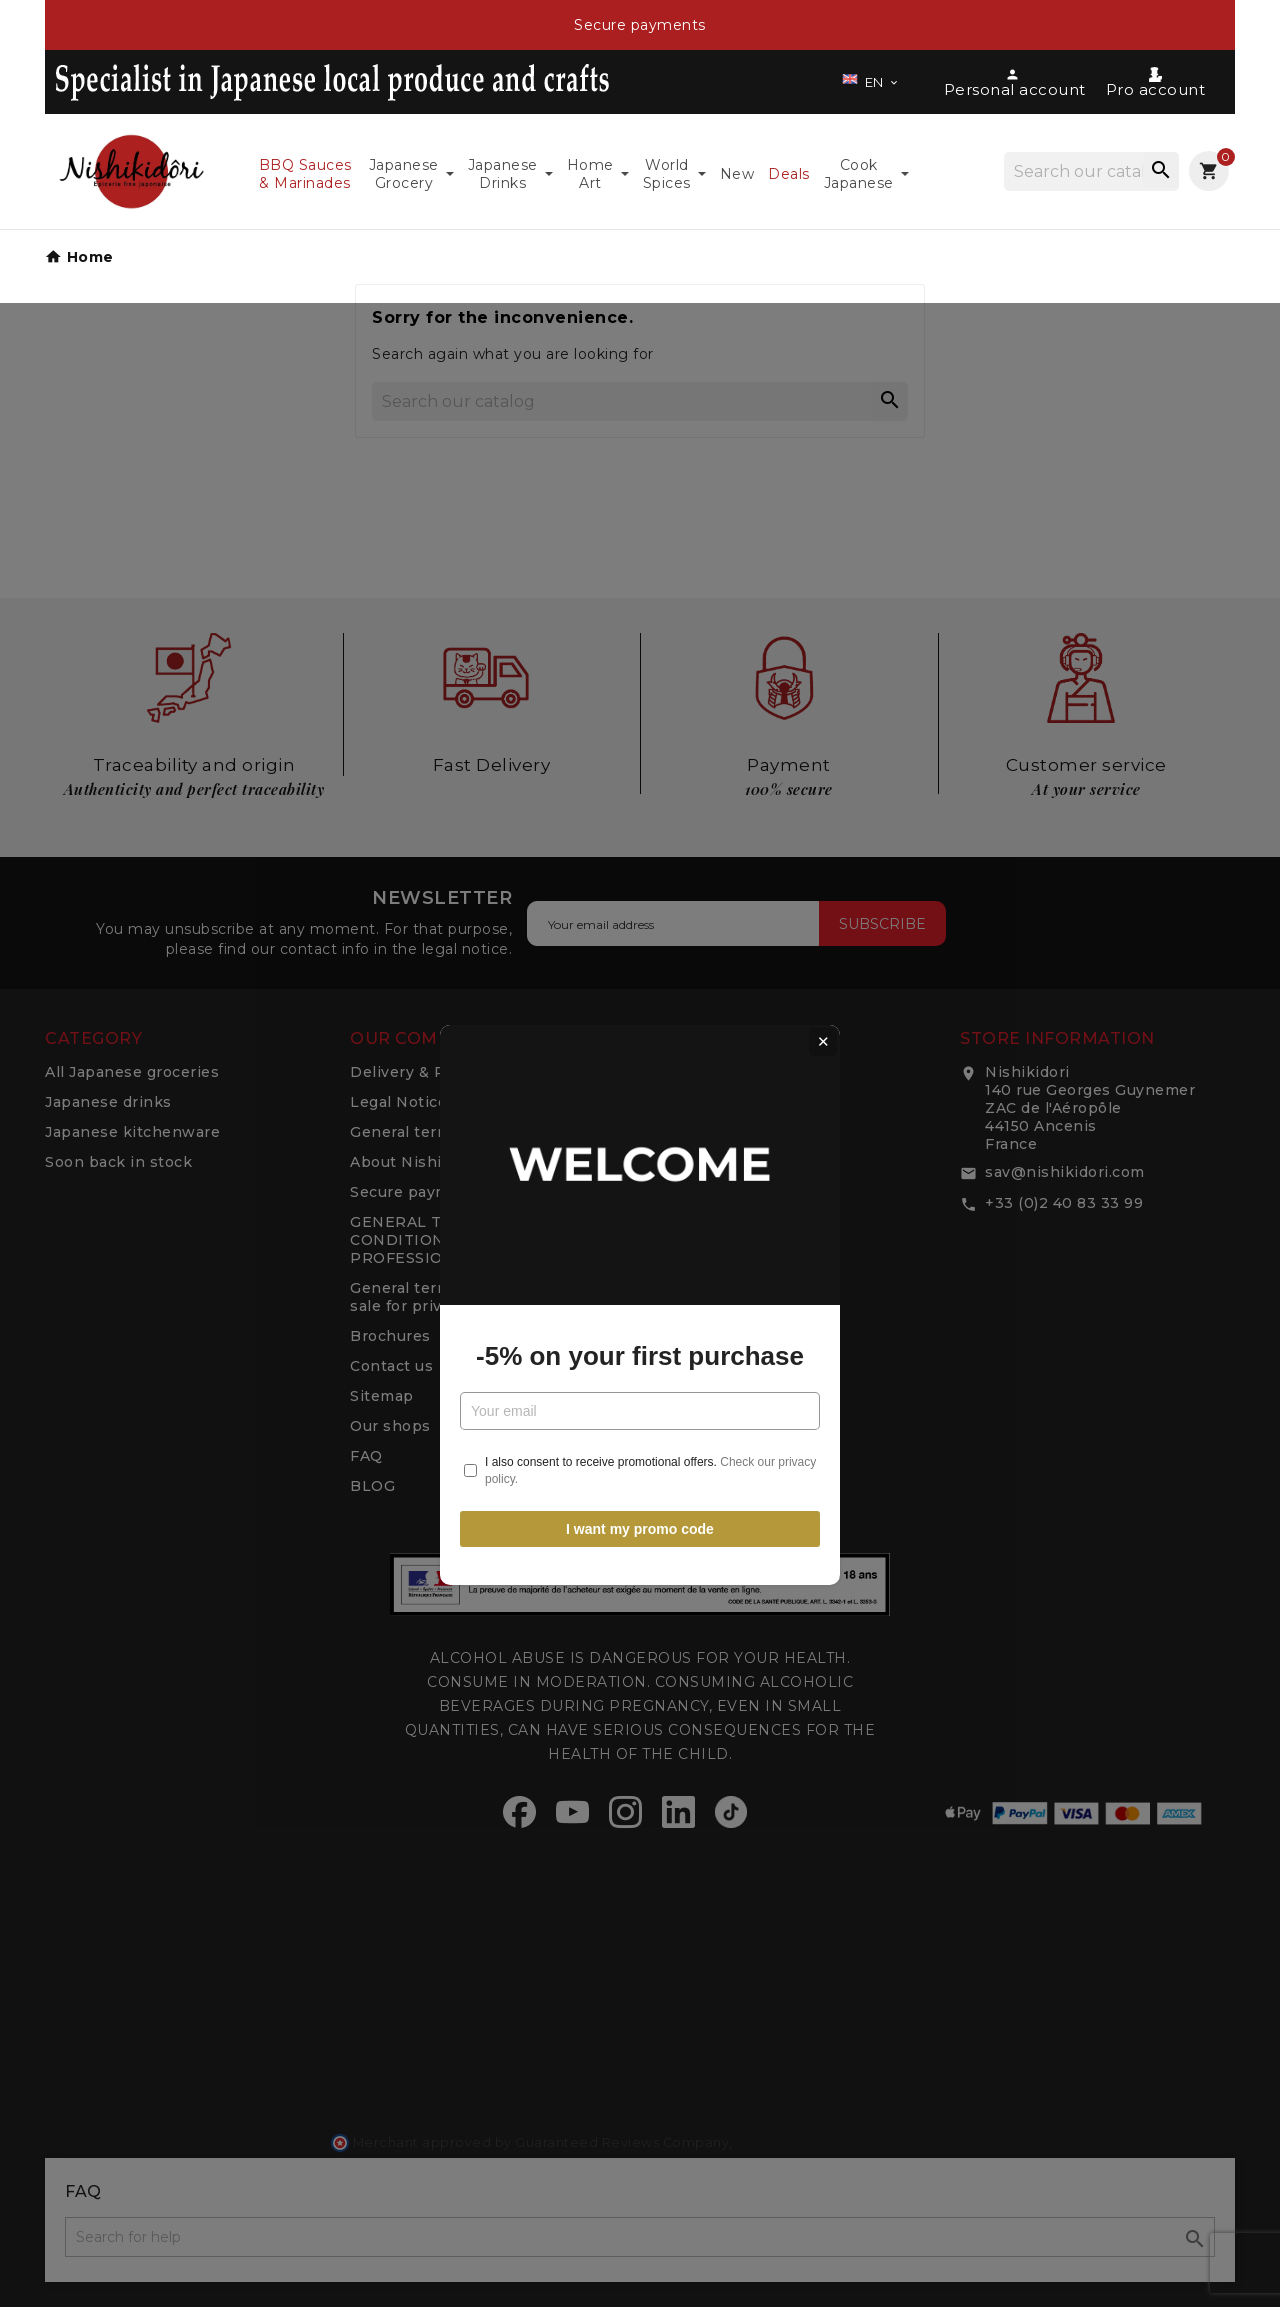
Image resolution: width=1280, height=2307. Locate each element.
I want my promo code (640, 1378)
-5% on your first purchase (640, 1204)
